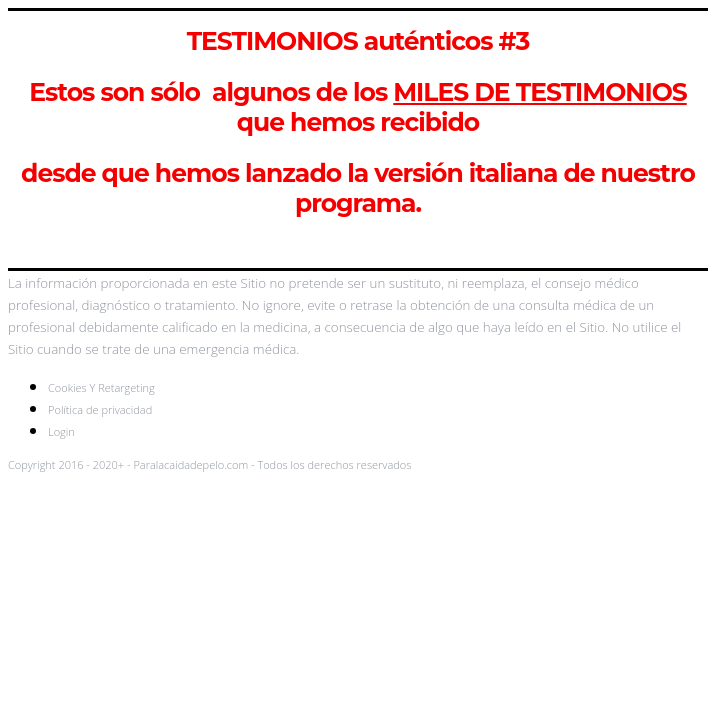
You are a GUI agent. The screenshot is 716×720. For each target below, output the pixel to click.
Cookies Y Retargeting (101, 387)
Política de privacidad (100, 409)
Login (61, 431)
